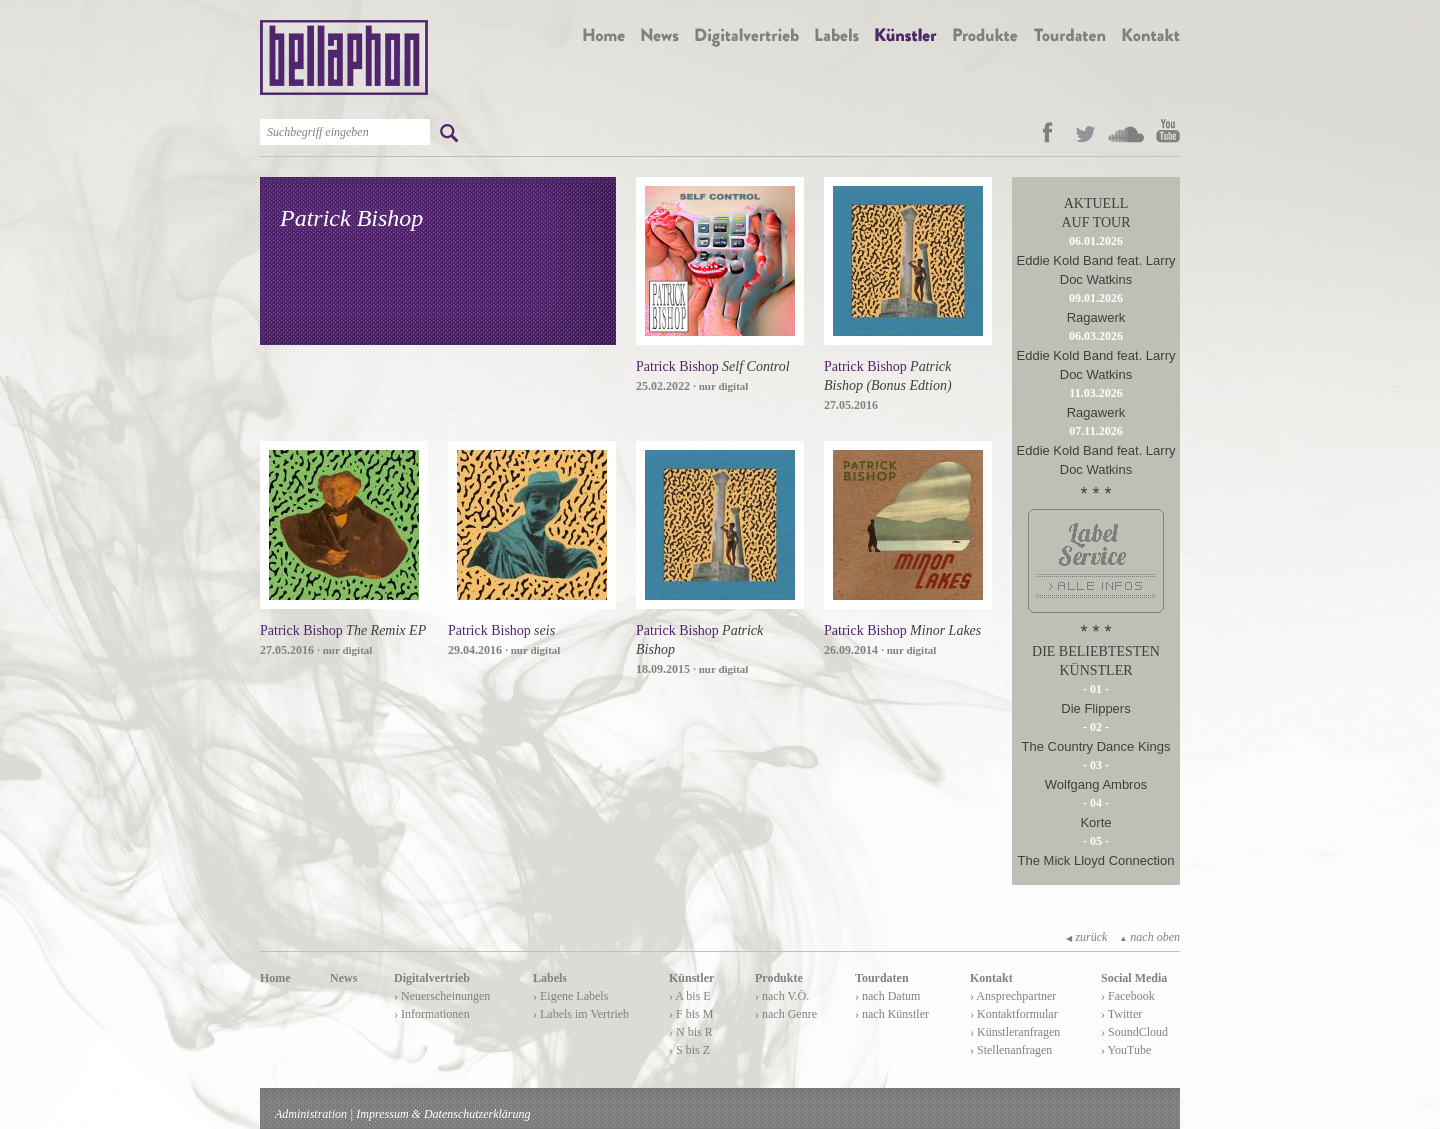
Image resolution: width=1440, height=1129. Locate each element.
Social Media (1134, 978)
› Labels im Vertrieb (581, 1014)
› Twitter (1121, 1014)
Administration (311, 1114)
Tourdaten (882, 978)
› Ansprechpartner (1013, 996)
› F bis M (691, 1014)
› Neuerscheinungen (442, 996)
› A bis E (690, 996)
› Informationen (432, 1014)
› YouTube (1126, 1050)
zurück (1086, 937)
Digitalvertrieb (432, 978)
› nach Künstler (892, 1014)
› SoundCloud (1134, 1032)
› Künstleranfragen (1015, 1032)
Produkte (779, 978)
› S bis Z (689, 1050)
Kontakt (991, 978)
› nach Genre (786, 1014)
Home (275, 978)
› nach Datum (887, 996)
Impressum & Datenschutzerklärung (443, 1114)
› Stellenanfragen (1011, 1050)
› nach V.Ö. (782, 996)
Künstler (691, 978)
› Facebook (1128, 996)
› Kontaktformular (1014, 1014)
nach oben (1149, 937)
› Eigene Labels (570, 996)
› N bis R (691, 1032)
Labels (550, 978)
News (343, 978)
